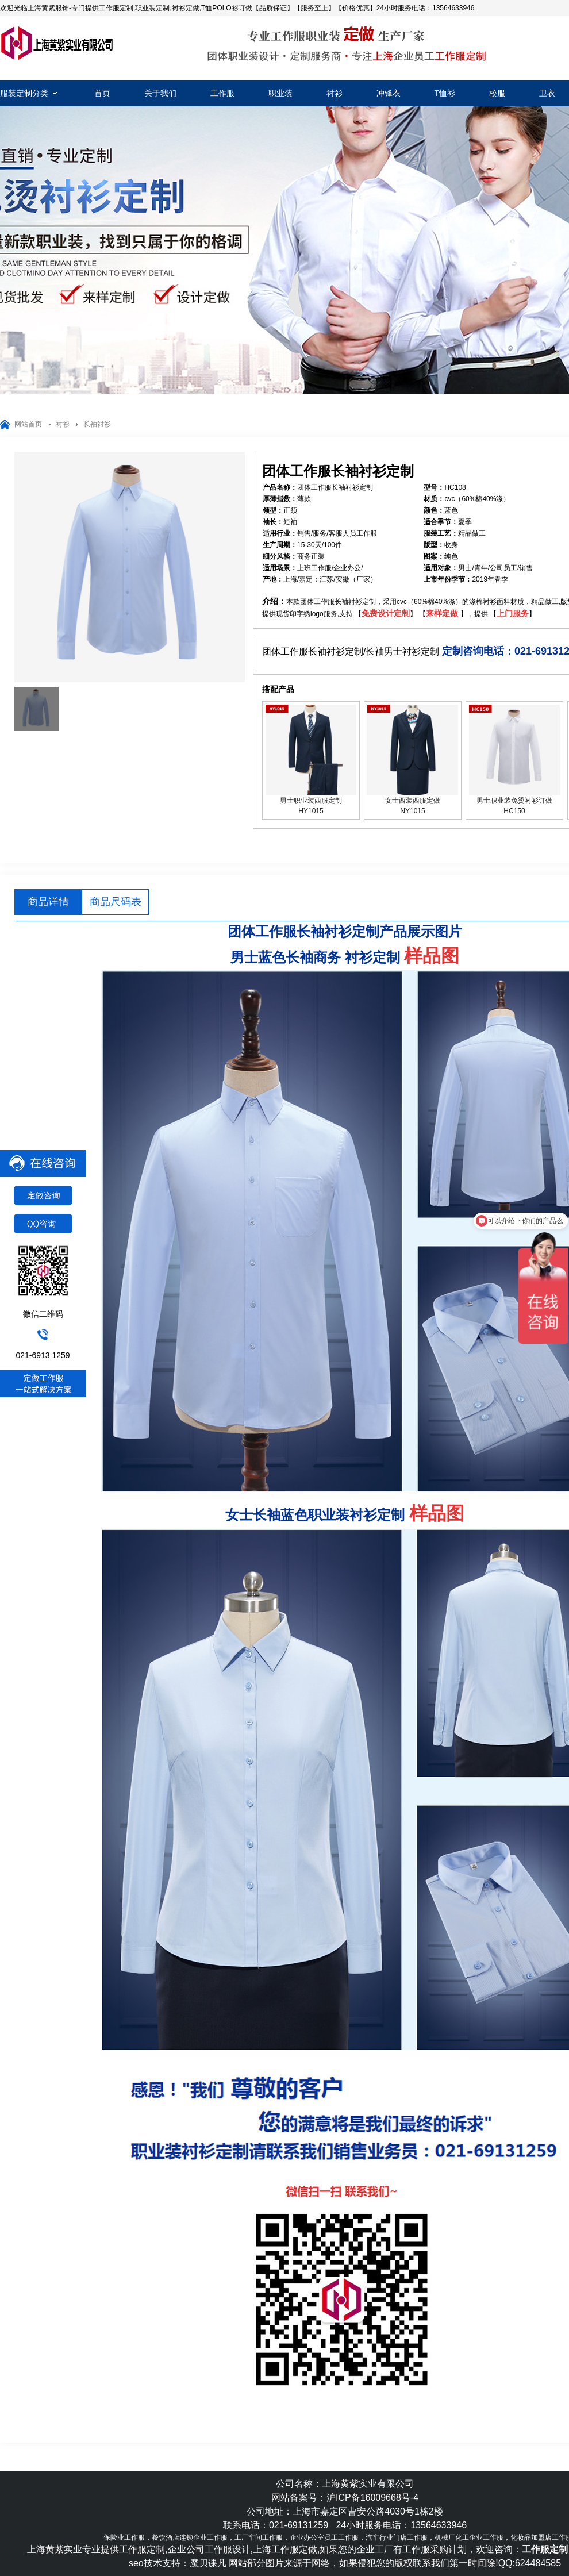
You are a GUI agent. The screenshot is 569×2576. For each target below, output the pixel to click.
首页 (102, 93)
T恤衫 (445, 93)
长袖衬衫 (97, 424)
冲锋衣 (388, 93)
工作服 (222, 93)
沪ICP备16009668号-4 (372, 2497)
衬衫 (334, 93)
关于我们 (160, 93)
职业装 (280, 93)
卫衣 (547, 93)
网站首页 (28, 424)
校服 (497, 93)
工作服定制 (57, 43)
